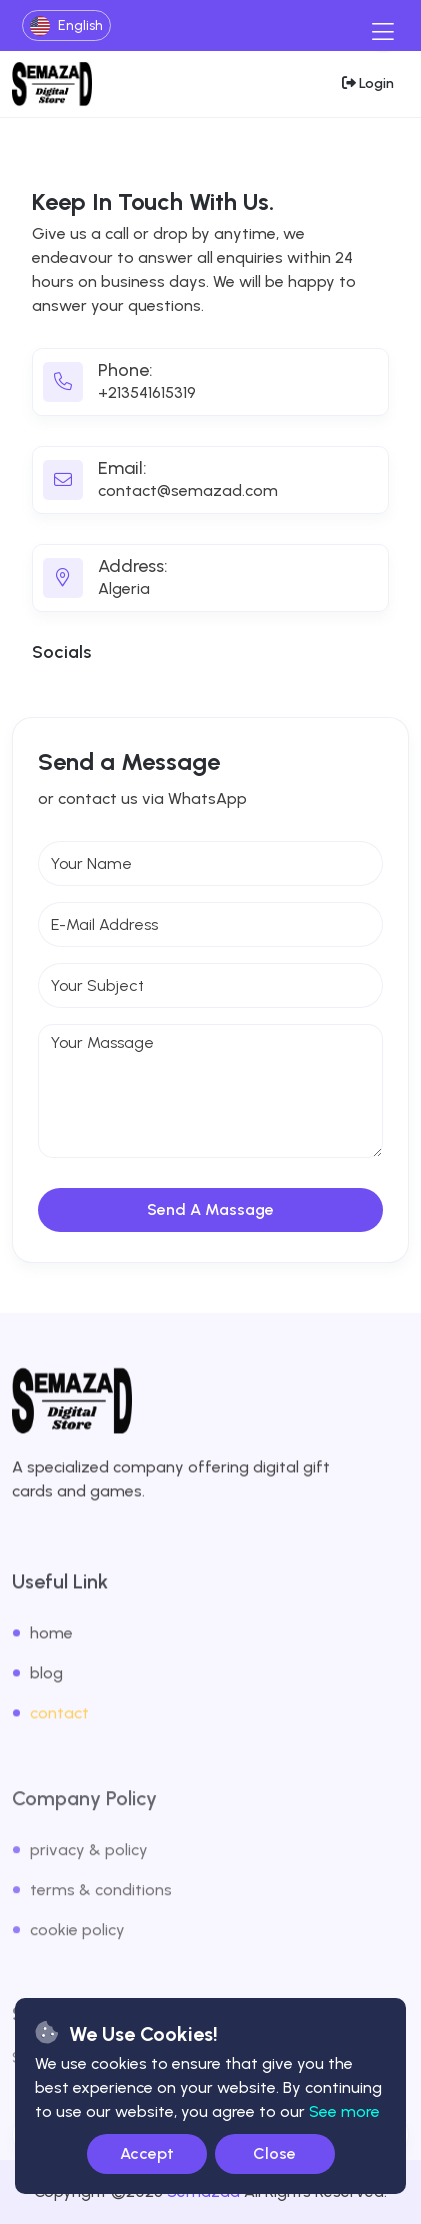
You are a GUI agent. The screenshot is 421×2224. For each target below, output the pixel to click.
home (51, 1651)
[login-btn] (368, 83)
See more (344, 2111)
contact (59, 1731)
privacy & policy (89, 1870)
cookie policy (77, 1950)
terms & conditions (101, 1910)
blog (46, 1691)
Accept (147, 2153)
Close (274, 2153)
